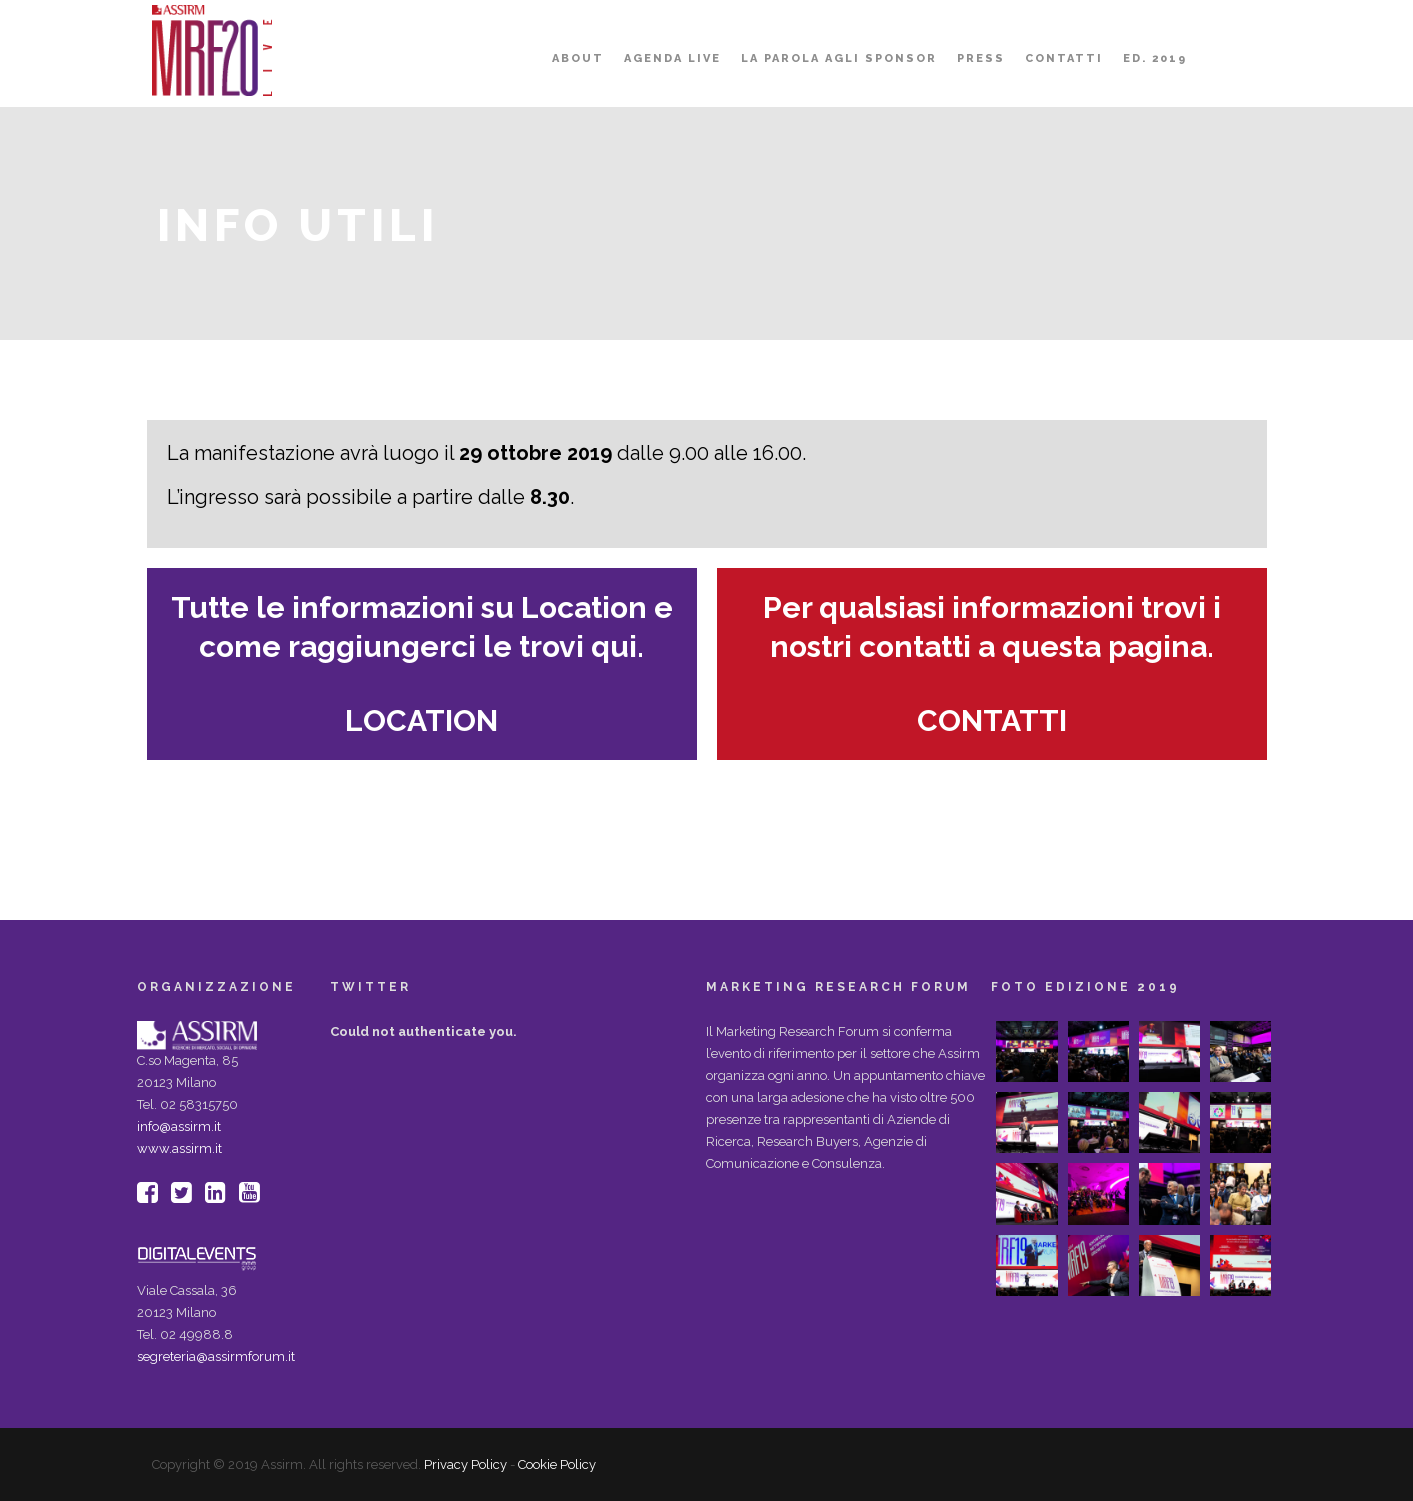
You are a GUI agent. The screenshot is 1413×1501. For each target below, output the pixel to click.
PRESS (981, 58)
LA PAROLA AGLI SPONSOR (839, 58)
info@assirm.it (179, 1126)
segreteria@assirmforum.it (216, 1356)
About (578, 58)
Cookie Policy (557, 1464)
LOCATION (421, 720)
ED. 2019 (1155, 58)
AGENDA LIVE (672, 58)
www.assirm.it (179, 1148)
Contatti (1064, 58)
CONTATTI (992, 720)
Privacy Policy (465, 1464)
